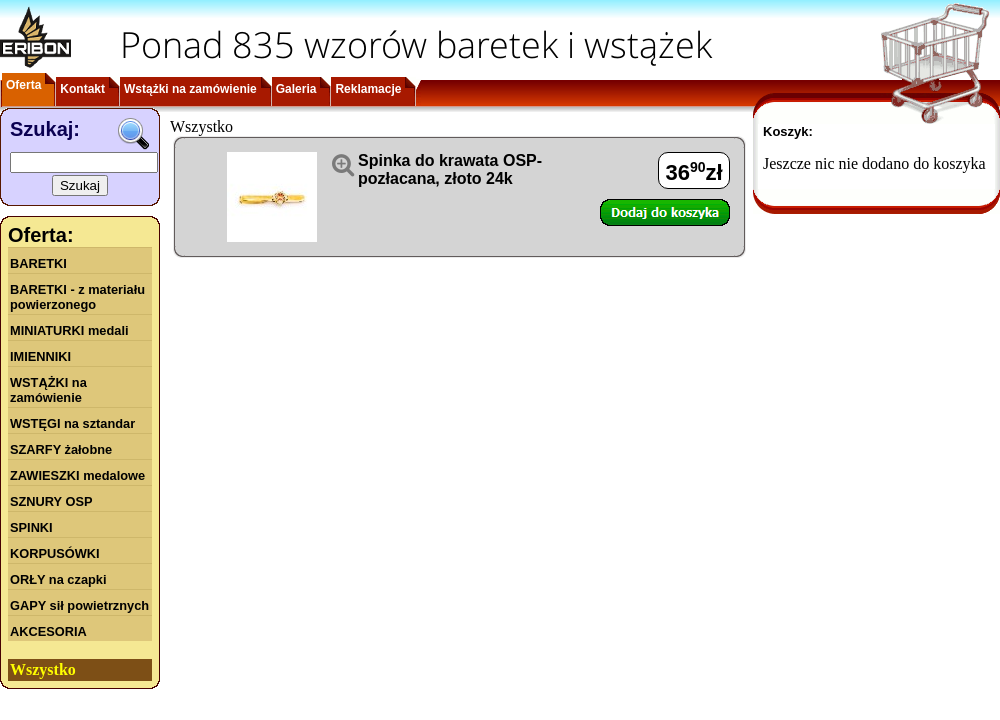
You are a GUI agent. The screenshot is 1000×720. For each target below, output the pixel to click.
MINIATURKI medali (69, 330)
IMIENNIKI (40, 356)
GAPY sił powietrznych (79, 605)
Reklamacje (368, 89)
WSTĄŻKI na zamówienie (48, 390)
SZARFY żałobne (61, 449)
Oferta (23, 85)
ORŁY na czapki (58, 579)
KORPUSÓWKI (55, 553)
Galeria (296, 89)
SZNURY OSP (51, 501)
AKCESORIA (48, 631)
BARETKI (38, 263)
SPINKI (31, 527)
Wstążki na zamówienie (190, 89)
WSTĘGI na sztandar (72, 423)
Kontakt (82, 89)
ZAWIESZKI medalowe (77, 475)
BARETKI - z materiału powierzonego (77, 297)
